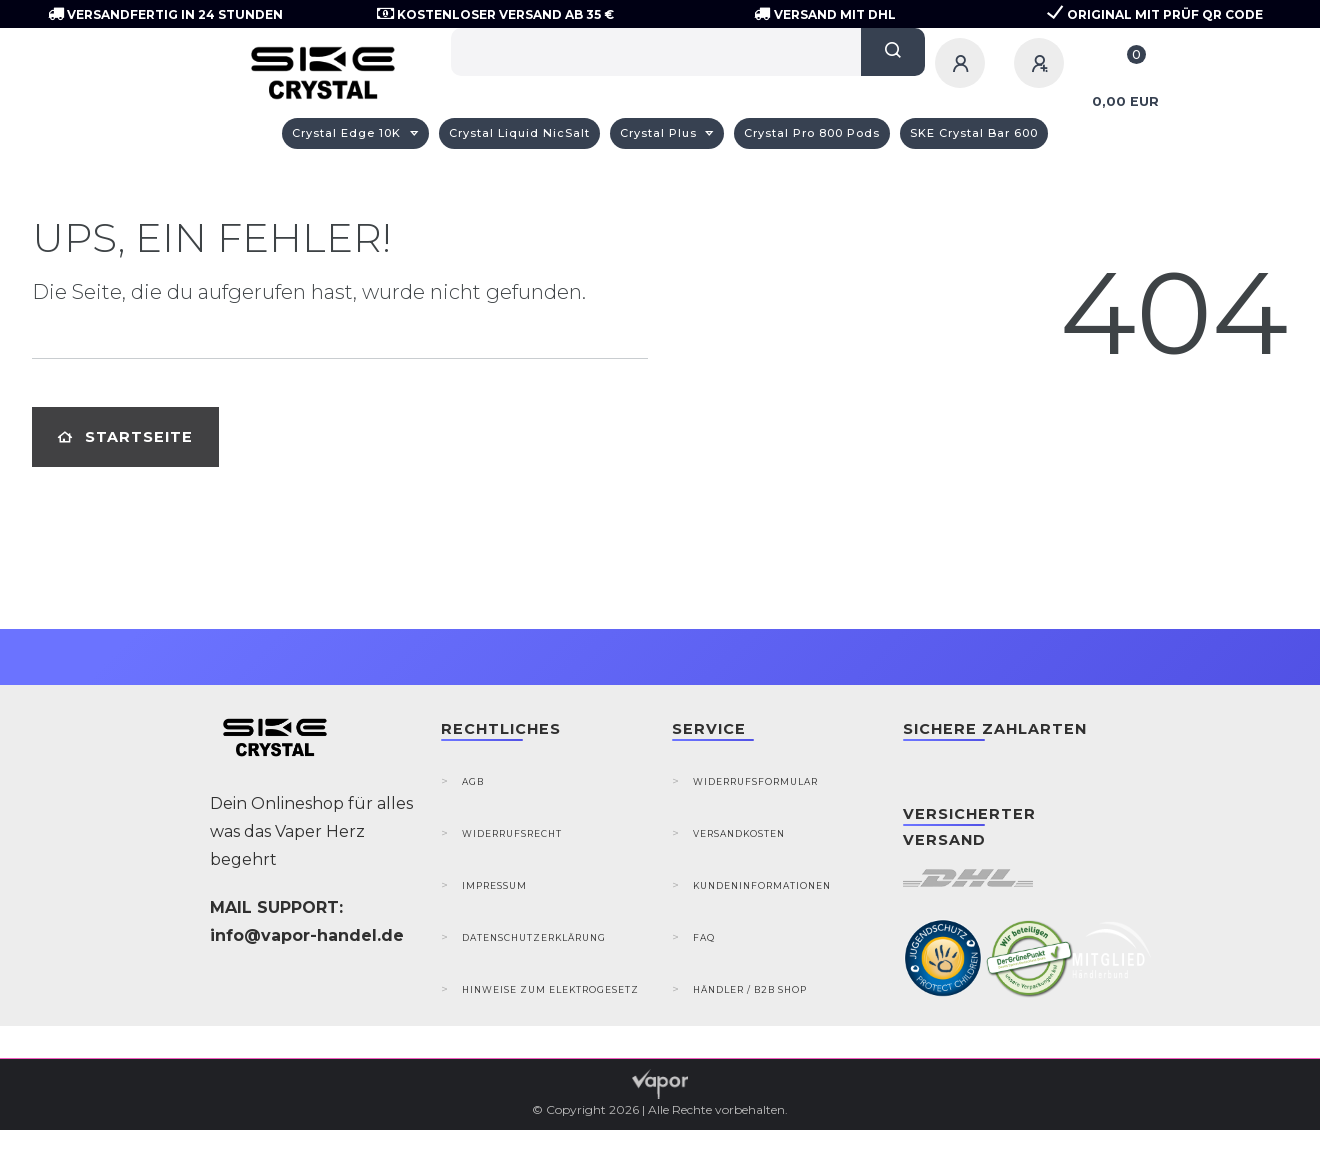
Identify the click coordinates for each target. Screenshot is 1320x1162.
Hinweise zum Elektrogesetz (550, 989)
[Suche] (893, 52)
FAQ (704, 937)
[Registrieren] (1042, 63)
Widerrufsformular (755, 781)
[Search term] (656, 52)
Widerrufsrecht (512, 833)
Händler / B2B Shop (750, 989)
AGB (473, 781)
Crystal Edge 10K (348, 133)
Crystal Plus (660, 133)
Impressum (494, 885)
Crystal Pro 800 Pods (812, 133)
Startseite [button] (125, 437)
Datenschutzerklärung (534, 937)
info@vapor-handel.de (307, 935)
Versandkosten (739, 833)
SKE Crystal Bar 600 (974, 133)
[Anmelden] (963, 63)
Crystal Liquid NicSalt (519, 133)
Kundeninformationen (762, 885)
